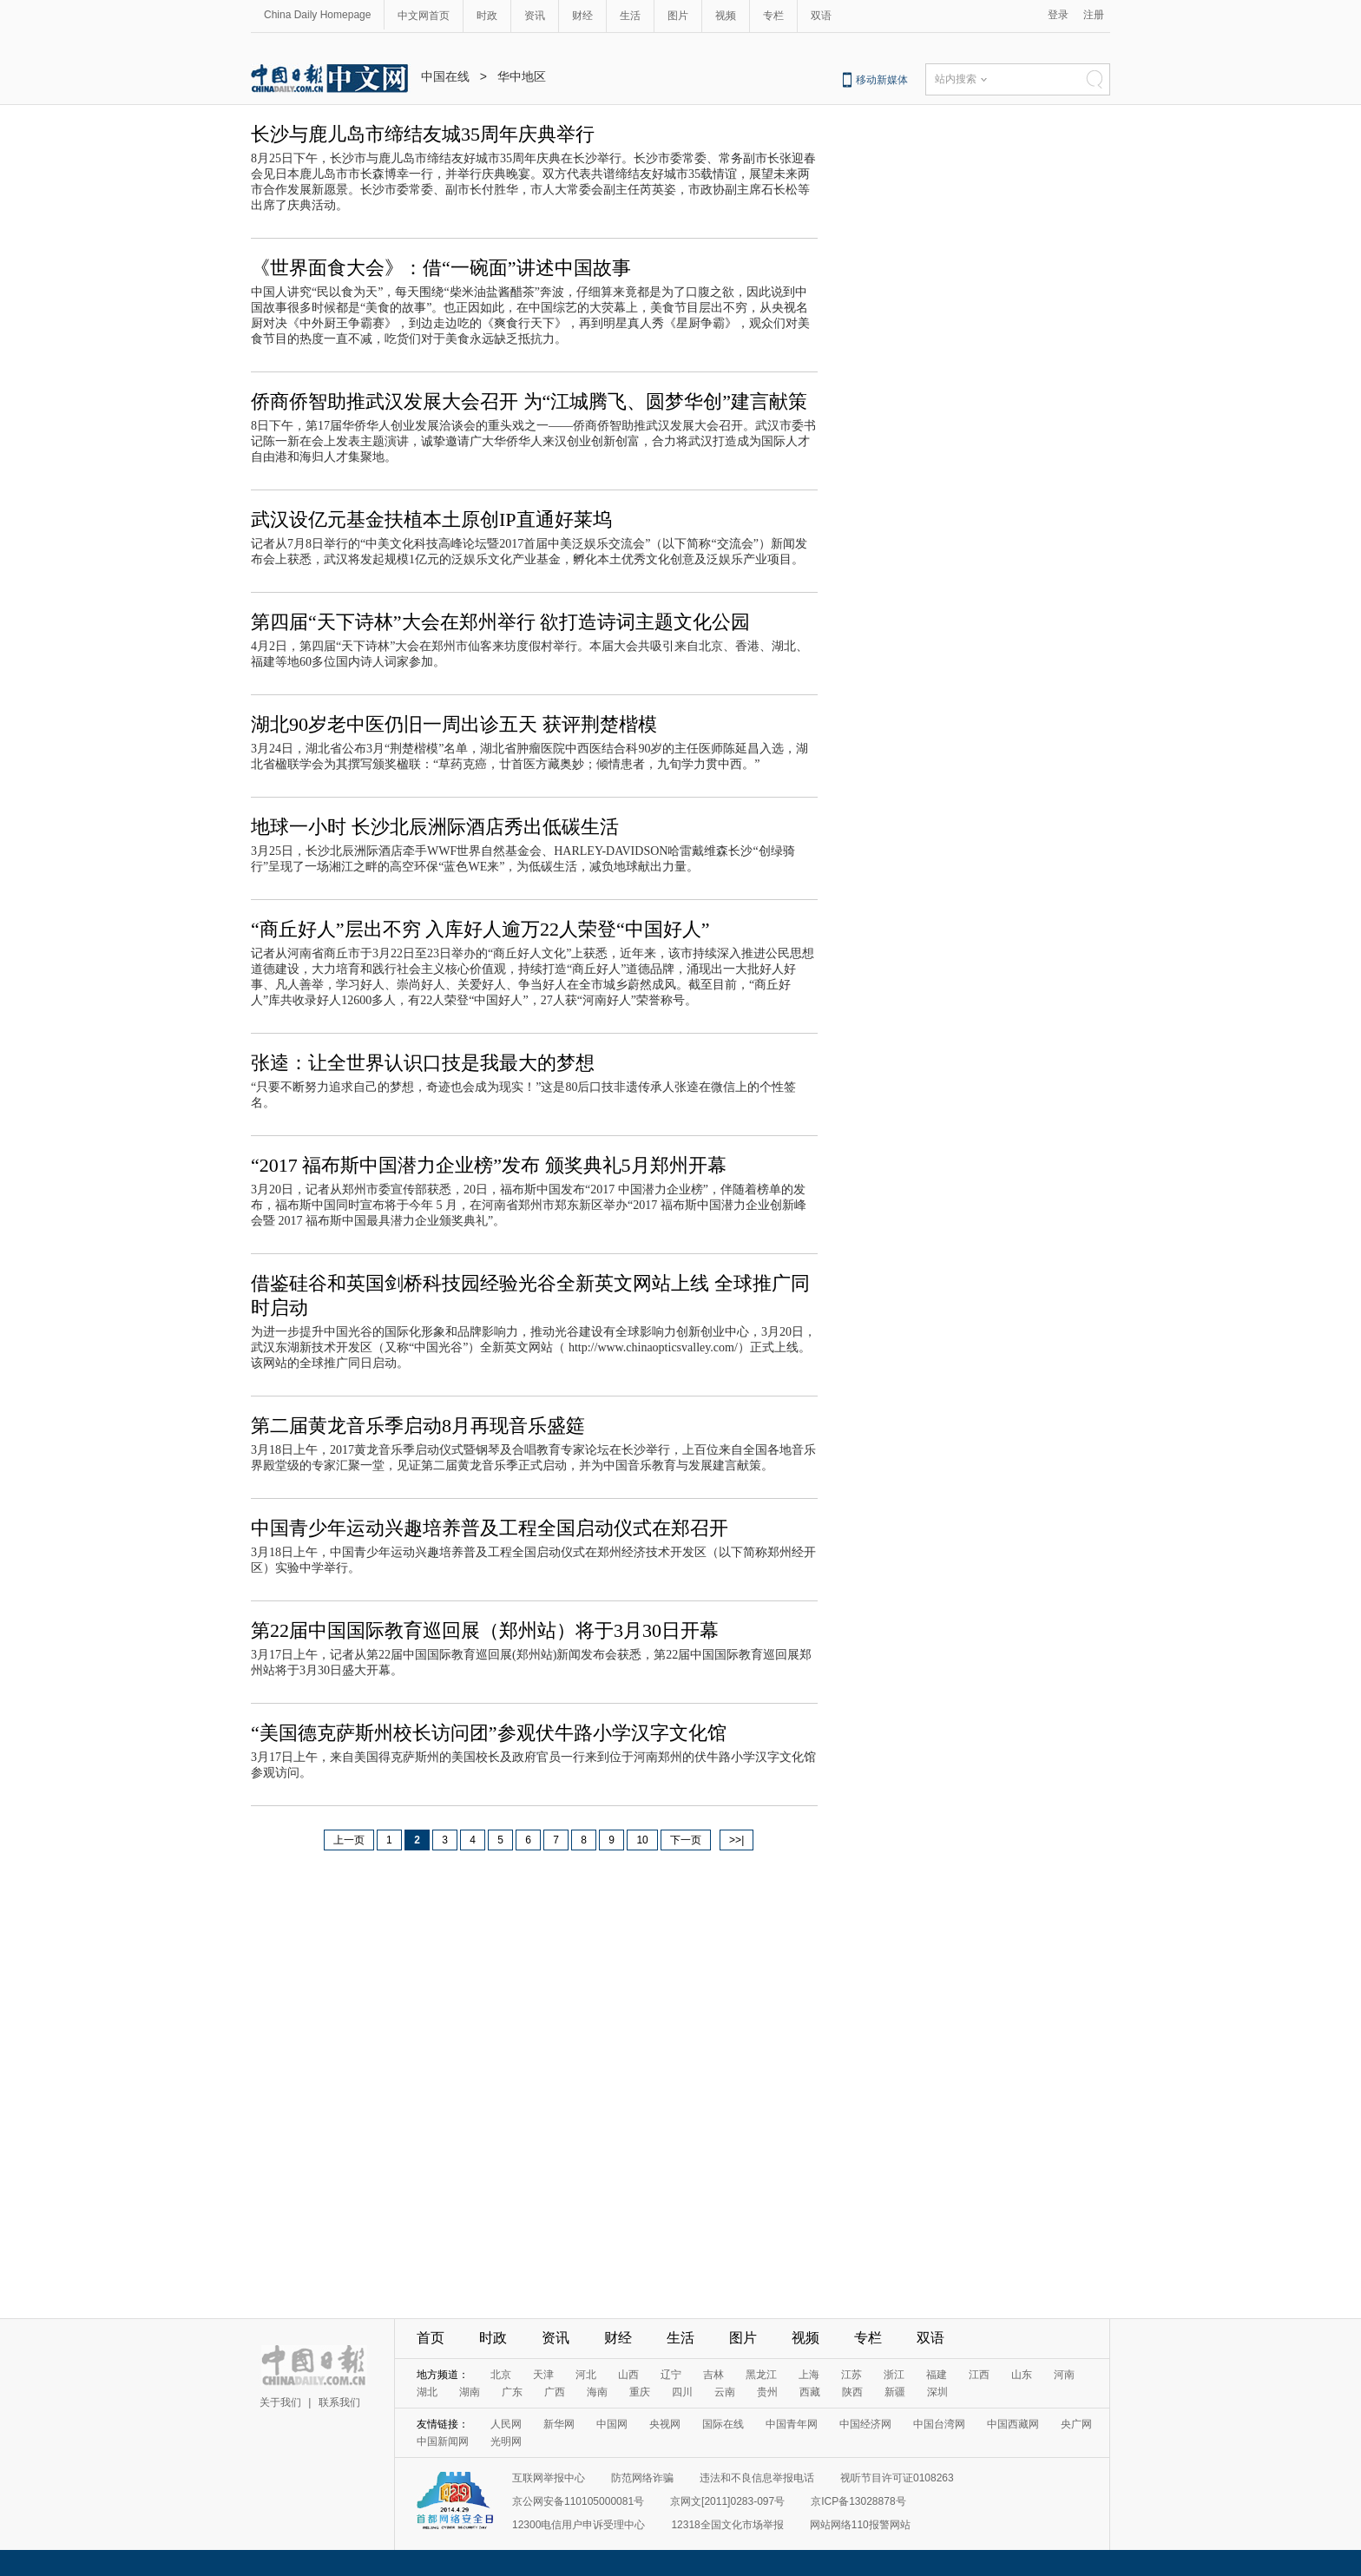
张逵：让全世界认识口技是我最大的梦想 (423, 1063)
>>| (736, 1840)
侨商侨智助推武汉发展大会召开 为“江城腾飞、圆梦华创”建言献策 (529, 401)
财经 (582, 16)
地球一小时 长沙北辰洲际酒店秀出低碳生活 (435, 827)
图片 (677, 16)
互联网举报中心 (548, 2478)
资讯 (534, 16)
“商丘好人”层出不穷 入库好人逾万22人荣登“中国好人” (480, 929)
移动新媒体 (882, 80)
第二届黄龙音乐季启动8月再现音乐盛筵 (418, 1425)
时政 (487, 16)
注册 (1093, 15)
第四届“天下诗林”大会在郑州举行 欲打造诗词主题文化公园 (500, 622)
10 (642, 1840)
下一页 (685, 1840)
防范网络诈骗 (642, 2478)
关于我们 (280, 2402)
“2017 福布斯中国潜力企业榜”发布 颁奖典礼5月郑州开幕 (489, 1165)
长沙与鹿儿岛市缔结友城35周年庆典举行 (423, 134)
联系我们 (339, 2402)
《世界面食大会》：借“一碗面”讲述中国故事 (441, 268)
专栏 (773, 16)
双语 (821, 16)
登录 (1058, 15)
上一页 (349, 1840)
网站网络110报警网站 (860, 2525)
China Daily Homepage (317, 15)
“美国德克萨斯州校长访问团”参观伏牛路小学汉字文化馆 (489, 1733)
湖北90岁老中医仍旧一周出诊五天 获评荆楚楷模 (454, 724)
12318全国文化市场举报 (727, 2525)
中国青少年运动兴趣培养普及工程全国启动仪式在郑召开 (489, 1528)
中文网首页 (424, 16)
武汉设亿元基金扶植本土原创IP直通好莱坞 (431, 519)
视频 (725, 16)
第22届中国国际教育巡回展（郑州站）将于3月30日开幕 (485, 1630)
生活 (630, 16)
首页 (430, 2337)
